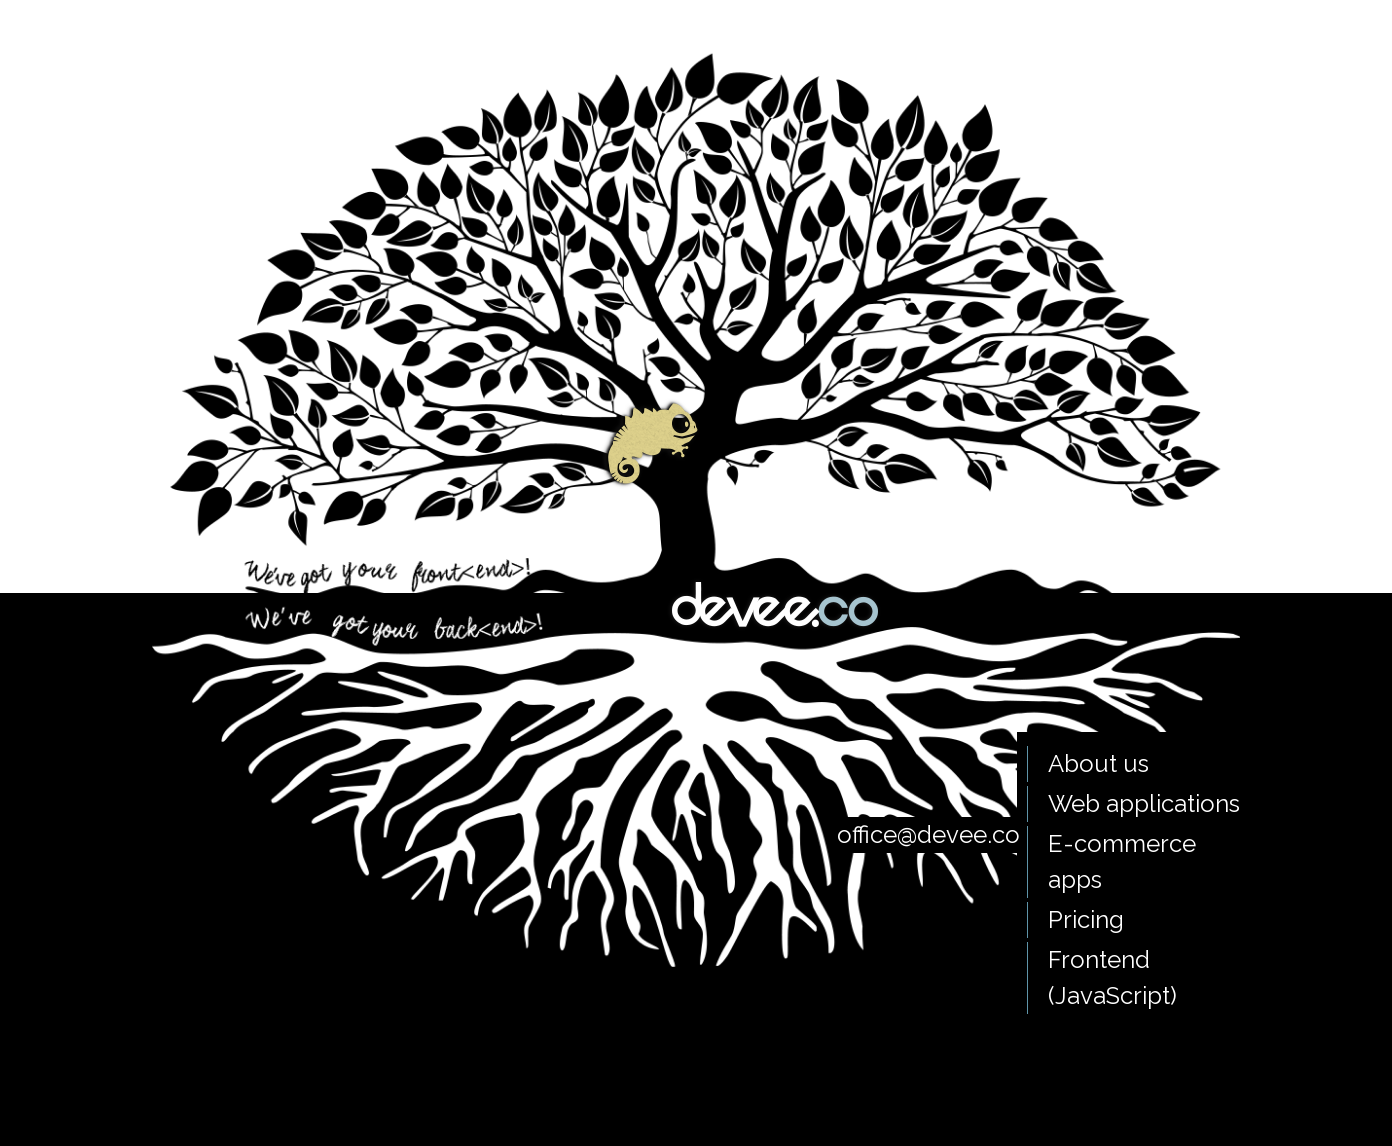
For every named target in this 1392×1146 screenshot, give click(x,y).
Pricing (1086, 919)
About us (1098, 763)
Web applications (1144, 803)
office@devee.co (928, 834)
